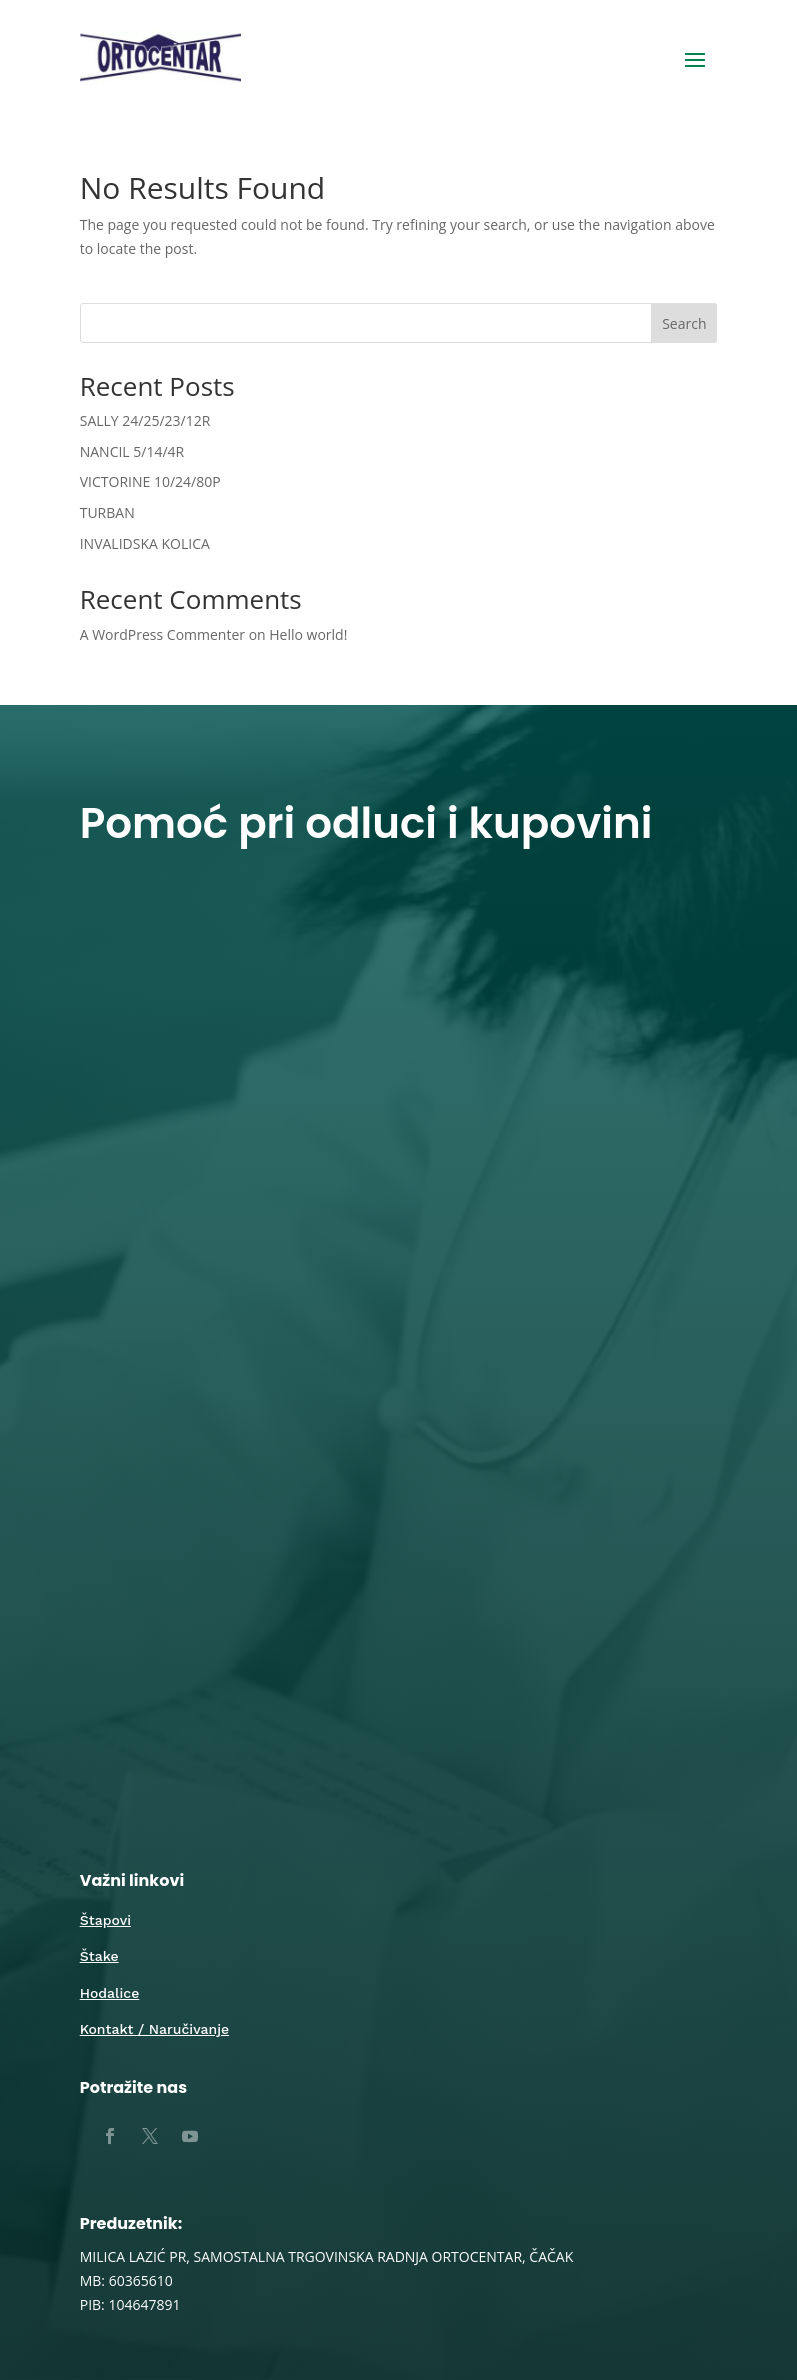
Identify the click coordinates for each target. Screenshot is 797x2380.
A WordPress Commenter (162, 634)
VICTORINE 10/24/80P (150, 481)
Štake (99, 1956)
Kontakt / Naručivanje (154, 2029)
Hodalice (110, 1993)
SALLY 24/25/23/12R (145, 420)
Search (684, 323)
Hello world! (308, 634)
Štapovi (105, 1920)
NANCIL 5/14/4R (132, 451)
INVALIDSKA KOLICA (145, 543)
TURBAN (107, 512)
